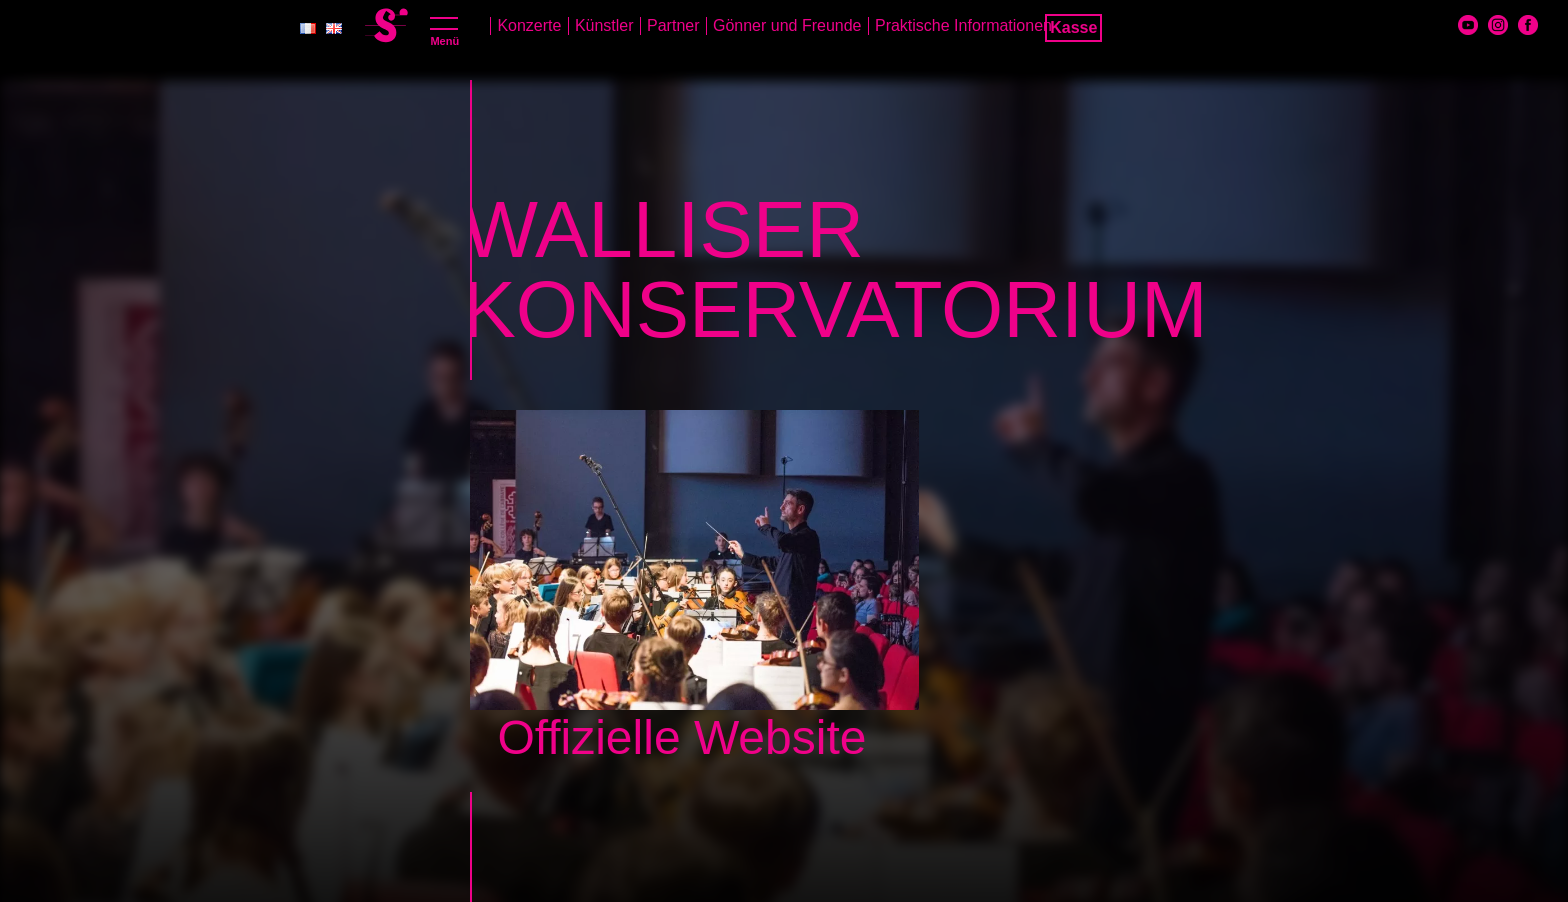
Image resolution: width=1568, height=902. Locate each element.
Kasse (1073, 27)
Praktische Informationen (963, 25)
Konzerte (529, 25)
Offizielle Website (681, 737)
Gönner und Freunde (787, 25)
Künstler (604, 25)
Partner (673, 25)
